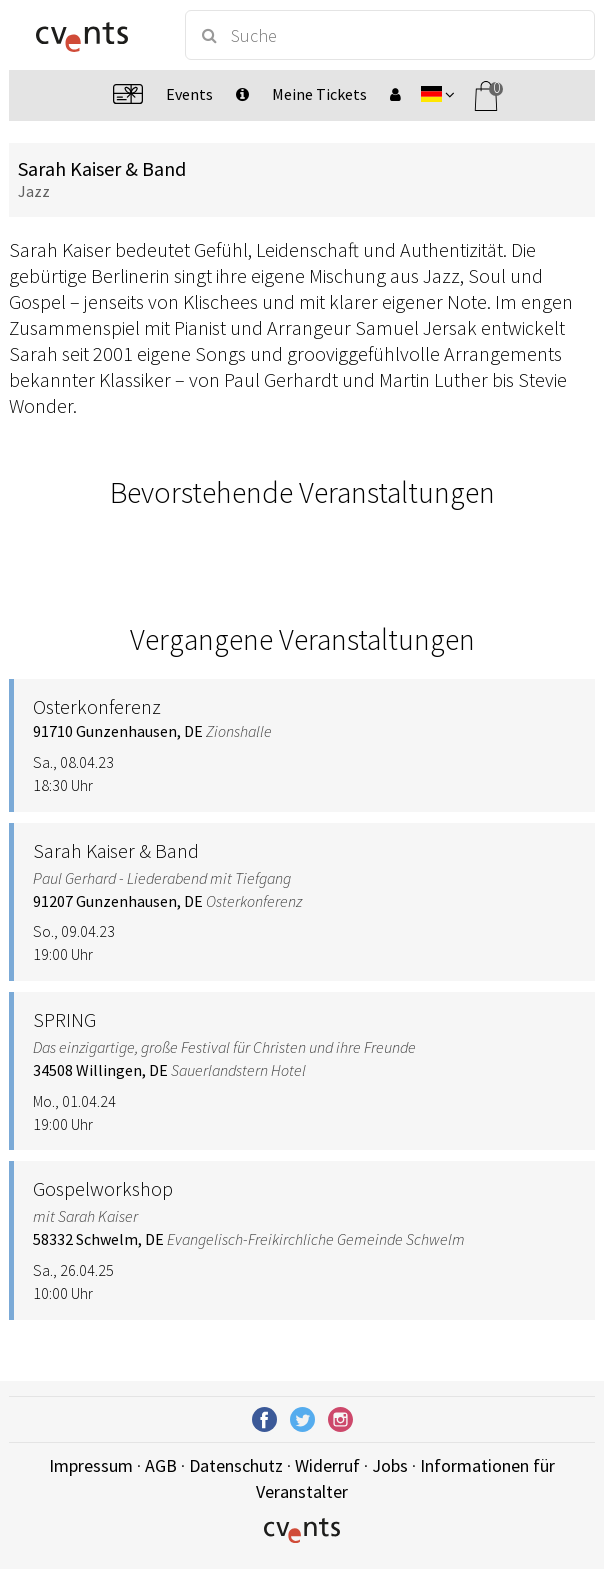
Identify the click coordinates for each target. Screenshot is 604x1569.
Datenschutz (236, 1465)
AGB (161, 1465)
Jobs (390, 1465)
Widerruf (327, 1465)
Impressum (91, 1465)
